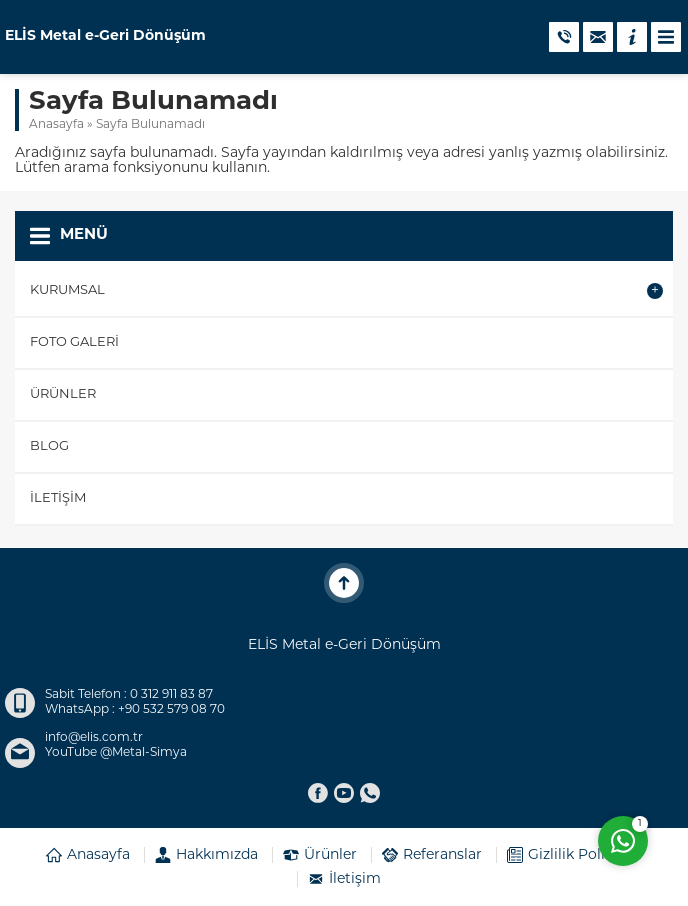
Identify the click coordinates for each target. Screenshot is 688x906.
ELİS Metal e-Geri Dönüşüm (105, 37)
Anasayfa (56, 125)
